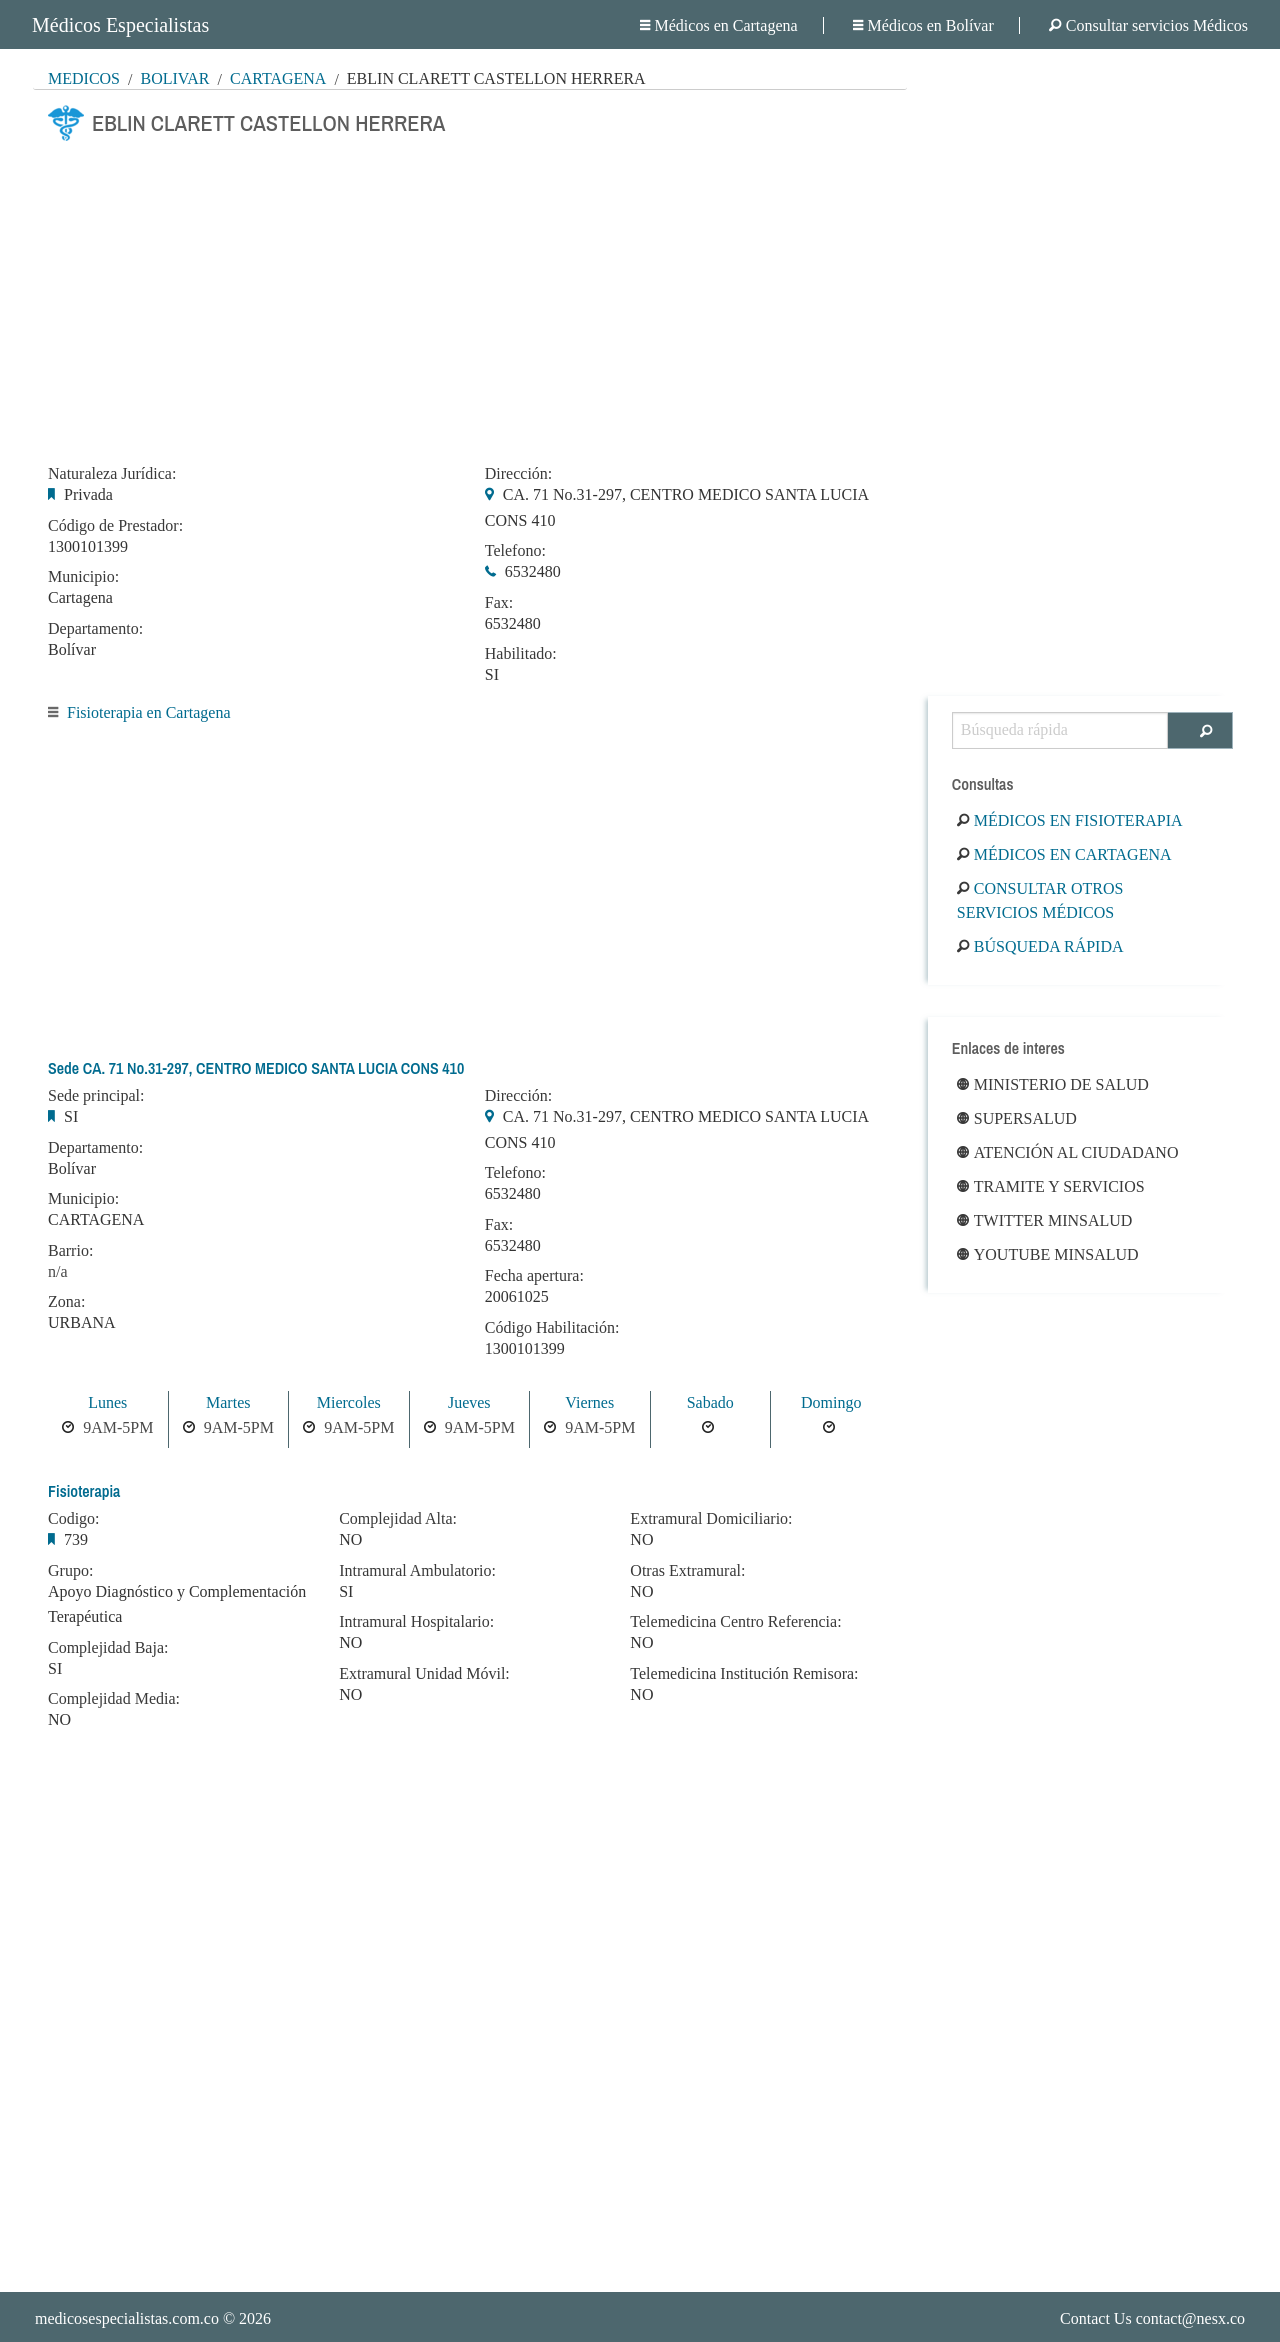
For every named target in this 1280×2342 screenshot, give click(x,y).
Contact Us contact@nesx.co (1152, 2318)
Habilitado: (521, 654)
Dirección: (519, 474)
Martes (228, 1402)
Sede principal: (96, 1096)
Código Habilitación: (552, 1328)
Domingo (831, 1402)
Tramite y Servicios (1051, 1186)
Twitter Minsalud (1045, 1220)
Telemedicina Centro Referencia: (735, 1622)
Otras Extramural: (687, 1571)
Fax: (499, 603)
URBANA (82, 1322)
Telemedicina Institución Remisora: (744, 1674)
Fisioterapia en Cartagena (149, 712)
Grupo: (70, 1571)
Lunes (107, 1402)
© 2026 (153, 2318)
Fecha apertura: (534, 1276)
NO (59, 1719)
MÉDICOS (84, 78)
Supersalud (1017, 1118)
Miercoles (349, 1402)
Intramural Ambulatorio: (417, 1571)
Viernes (589, 1402)
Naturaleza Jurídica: (112, 474)
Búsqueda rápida (1040, 946)
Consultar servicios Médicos (1148, 25)
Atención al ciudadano (1068, 1152)
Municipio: (83, 577)
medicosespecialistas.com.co (127, 2318)
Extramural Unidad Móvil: (424, 1674)
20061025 (517, 1296)
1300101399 (88, 546)
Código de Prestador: (115, 526)
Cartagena (278, 78)
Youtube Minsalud (1048, 1254)
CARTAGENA (96, 1219)
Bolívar (174, 78)
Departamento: (95, 629)
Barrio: (70, 1251)
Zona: (66, 1302)
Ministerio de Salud (1053, 1084)
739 (76, 1539)
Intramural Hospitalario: (416, 1622)
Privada (88, 494)
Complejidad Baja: (108, 1648)
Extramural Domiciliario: (711, 1519)
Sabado (710, 1402)
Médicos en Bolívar (923, 25)
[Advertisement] (470, 297)
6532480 (533, 571)
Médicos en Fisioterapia (1070, 820)
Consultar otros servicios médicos (1040, 900)
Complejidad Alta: (398, 1519)
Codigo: (74, 1519)
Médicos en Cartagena (719, 25)
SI (492, 674)
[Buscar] (1200, 730)
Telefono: (515, 551)
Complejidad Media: (114, 1699)
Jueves (469, 1402)
